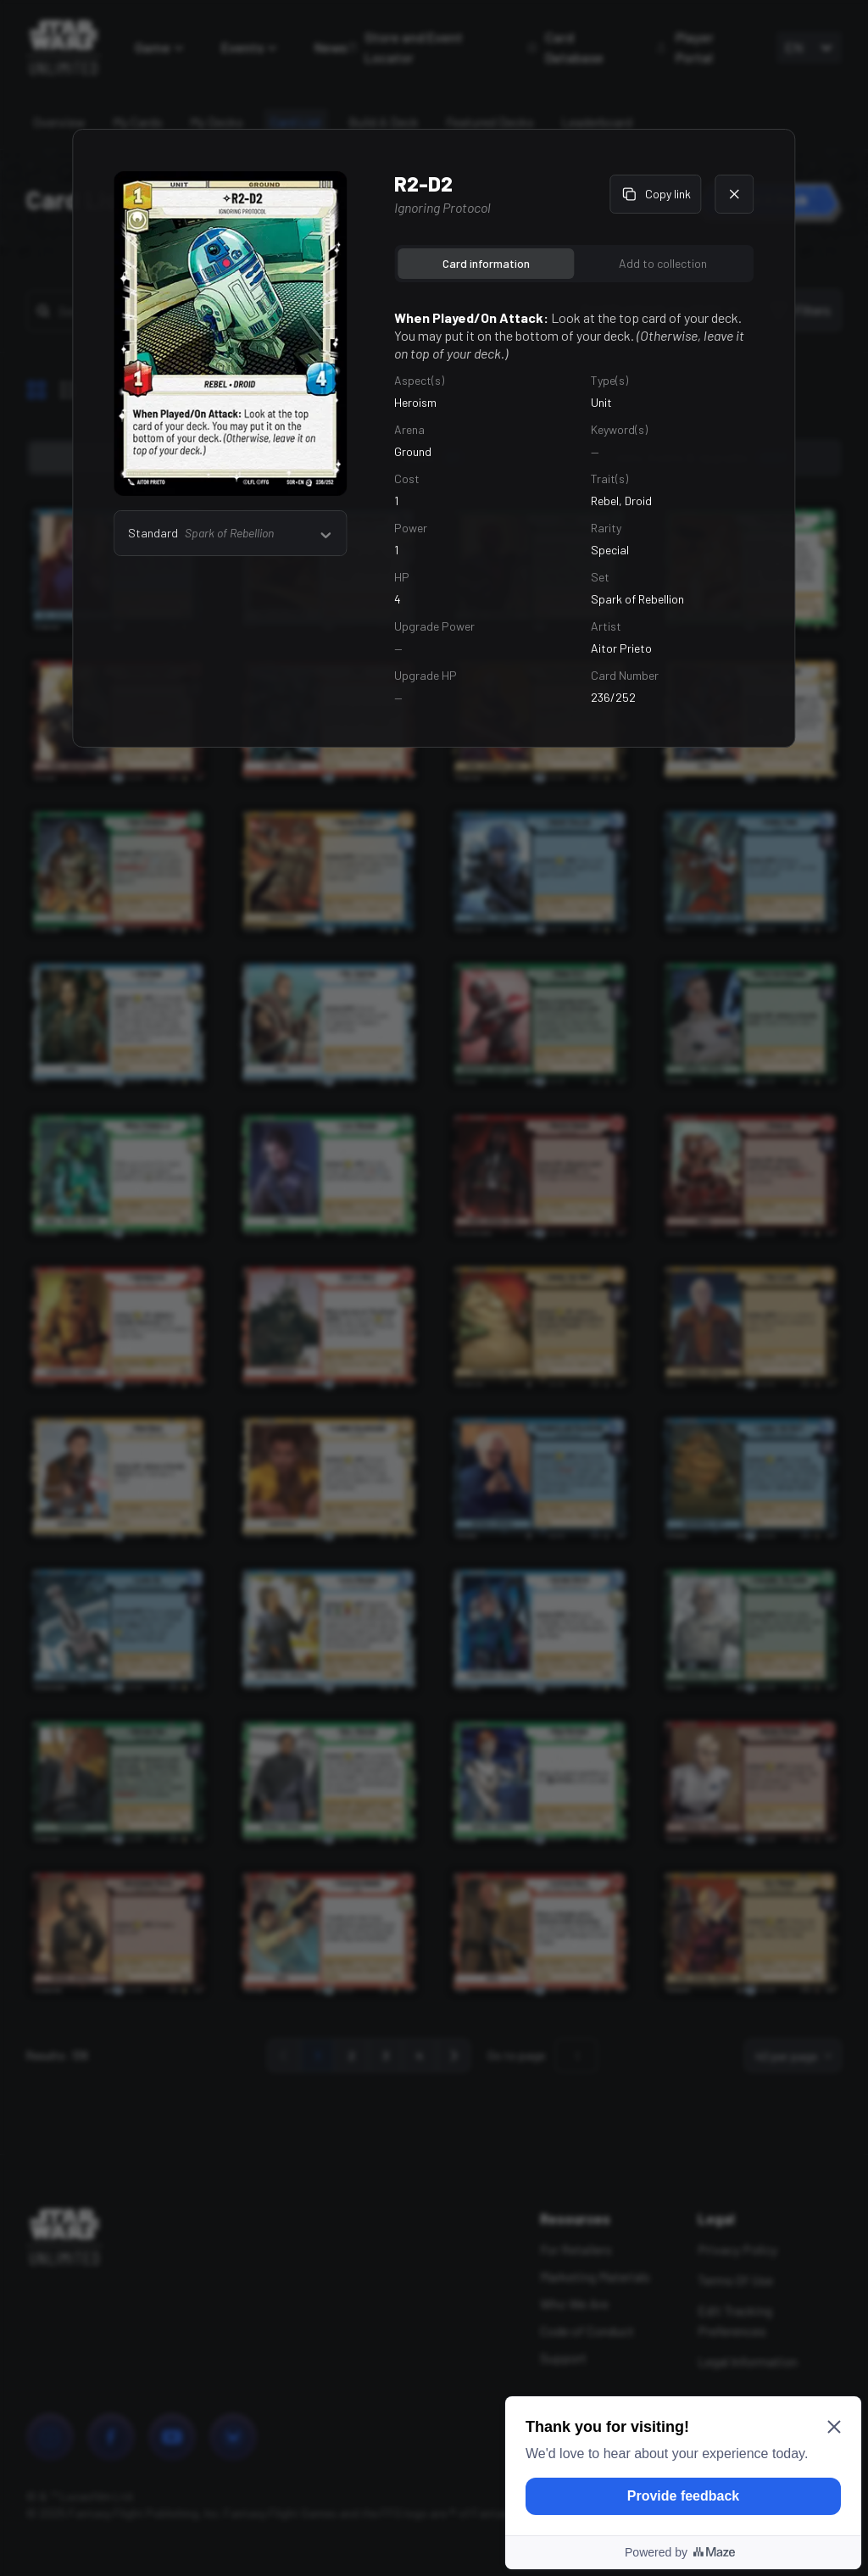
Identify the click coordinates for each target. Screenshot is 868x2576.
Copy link (656, 194)
